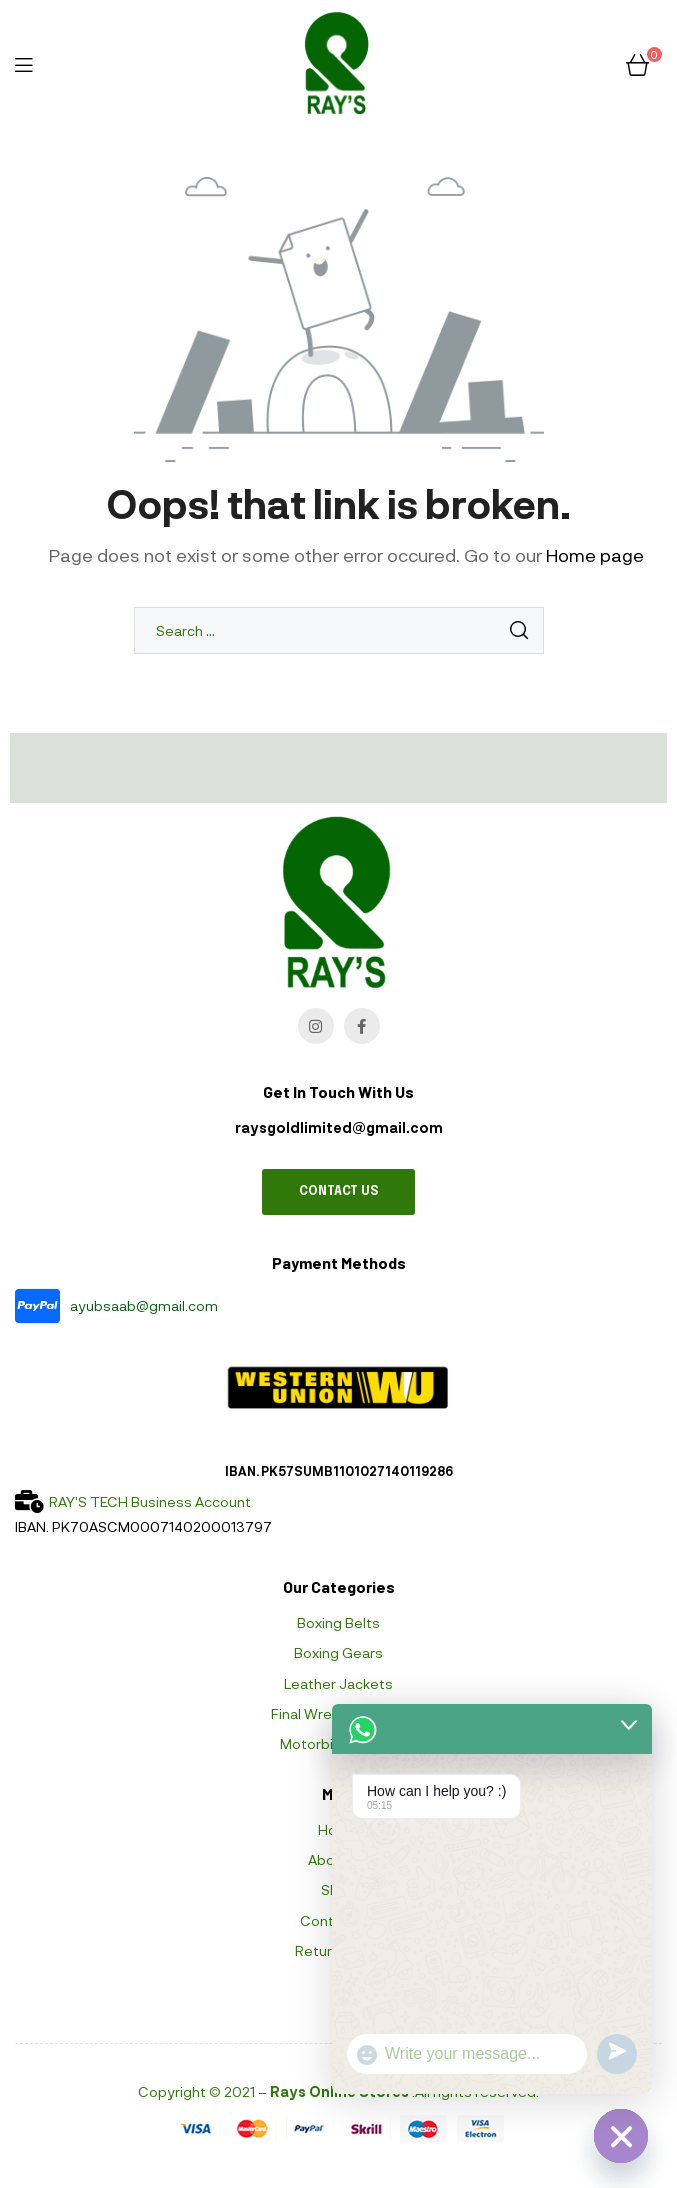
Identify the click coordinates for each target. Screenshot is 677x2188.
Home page (595, 555)
